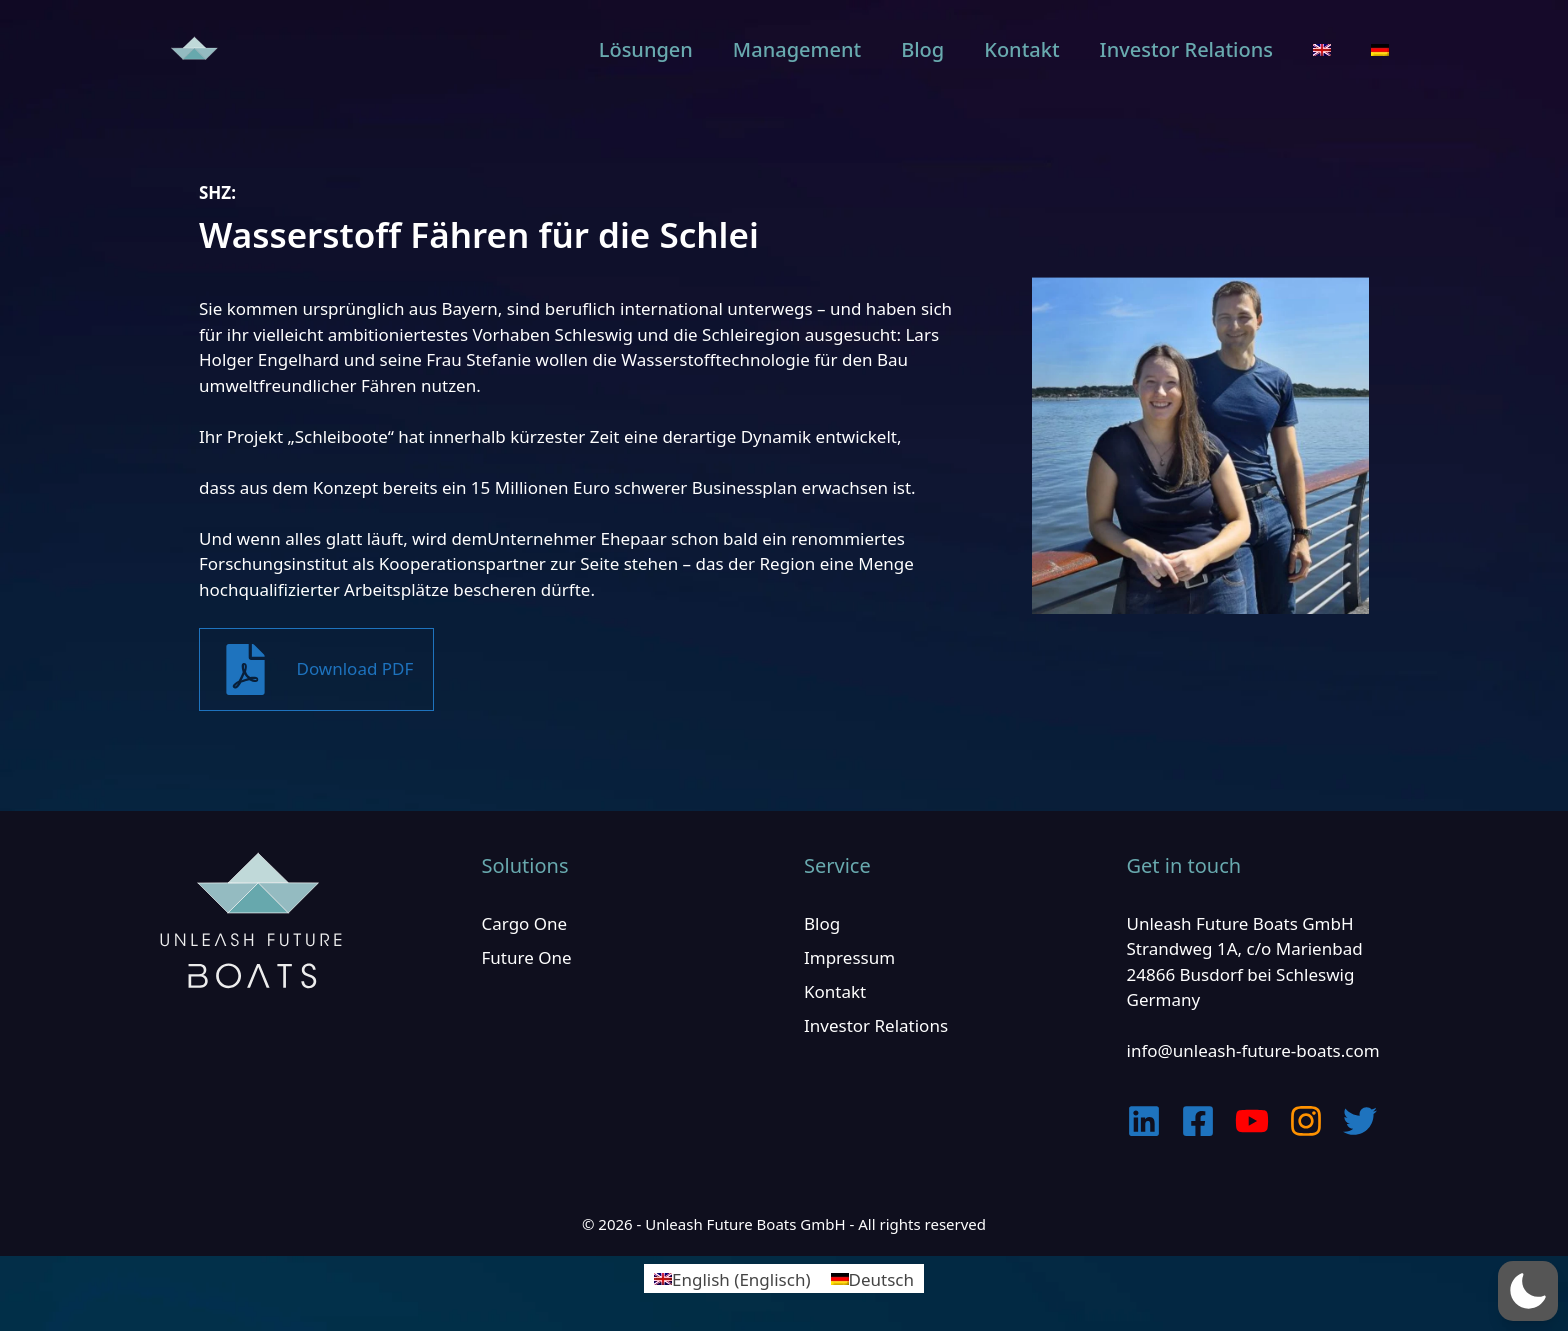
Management (797, 49)
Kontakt (1021, 49)
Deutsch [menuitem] (881, 1278)
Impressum (849, 957)
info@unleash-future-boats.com (1253, 1050)
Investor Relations (1186, 49)
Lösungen (646, 49)
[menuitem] (1322, 50)
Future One (527, 957)
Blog (922, 49)
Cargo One (525, 923)
